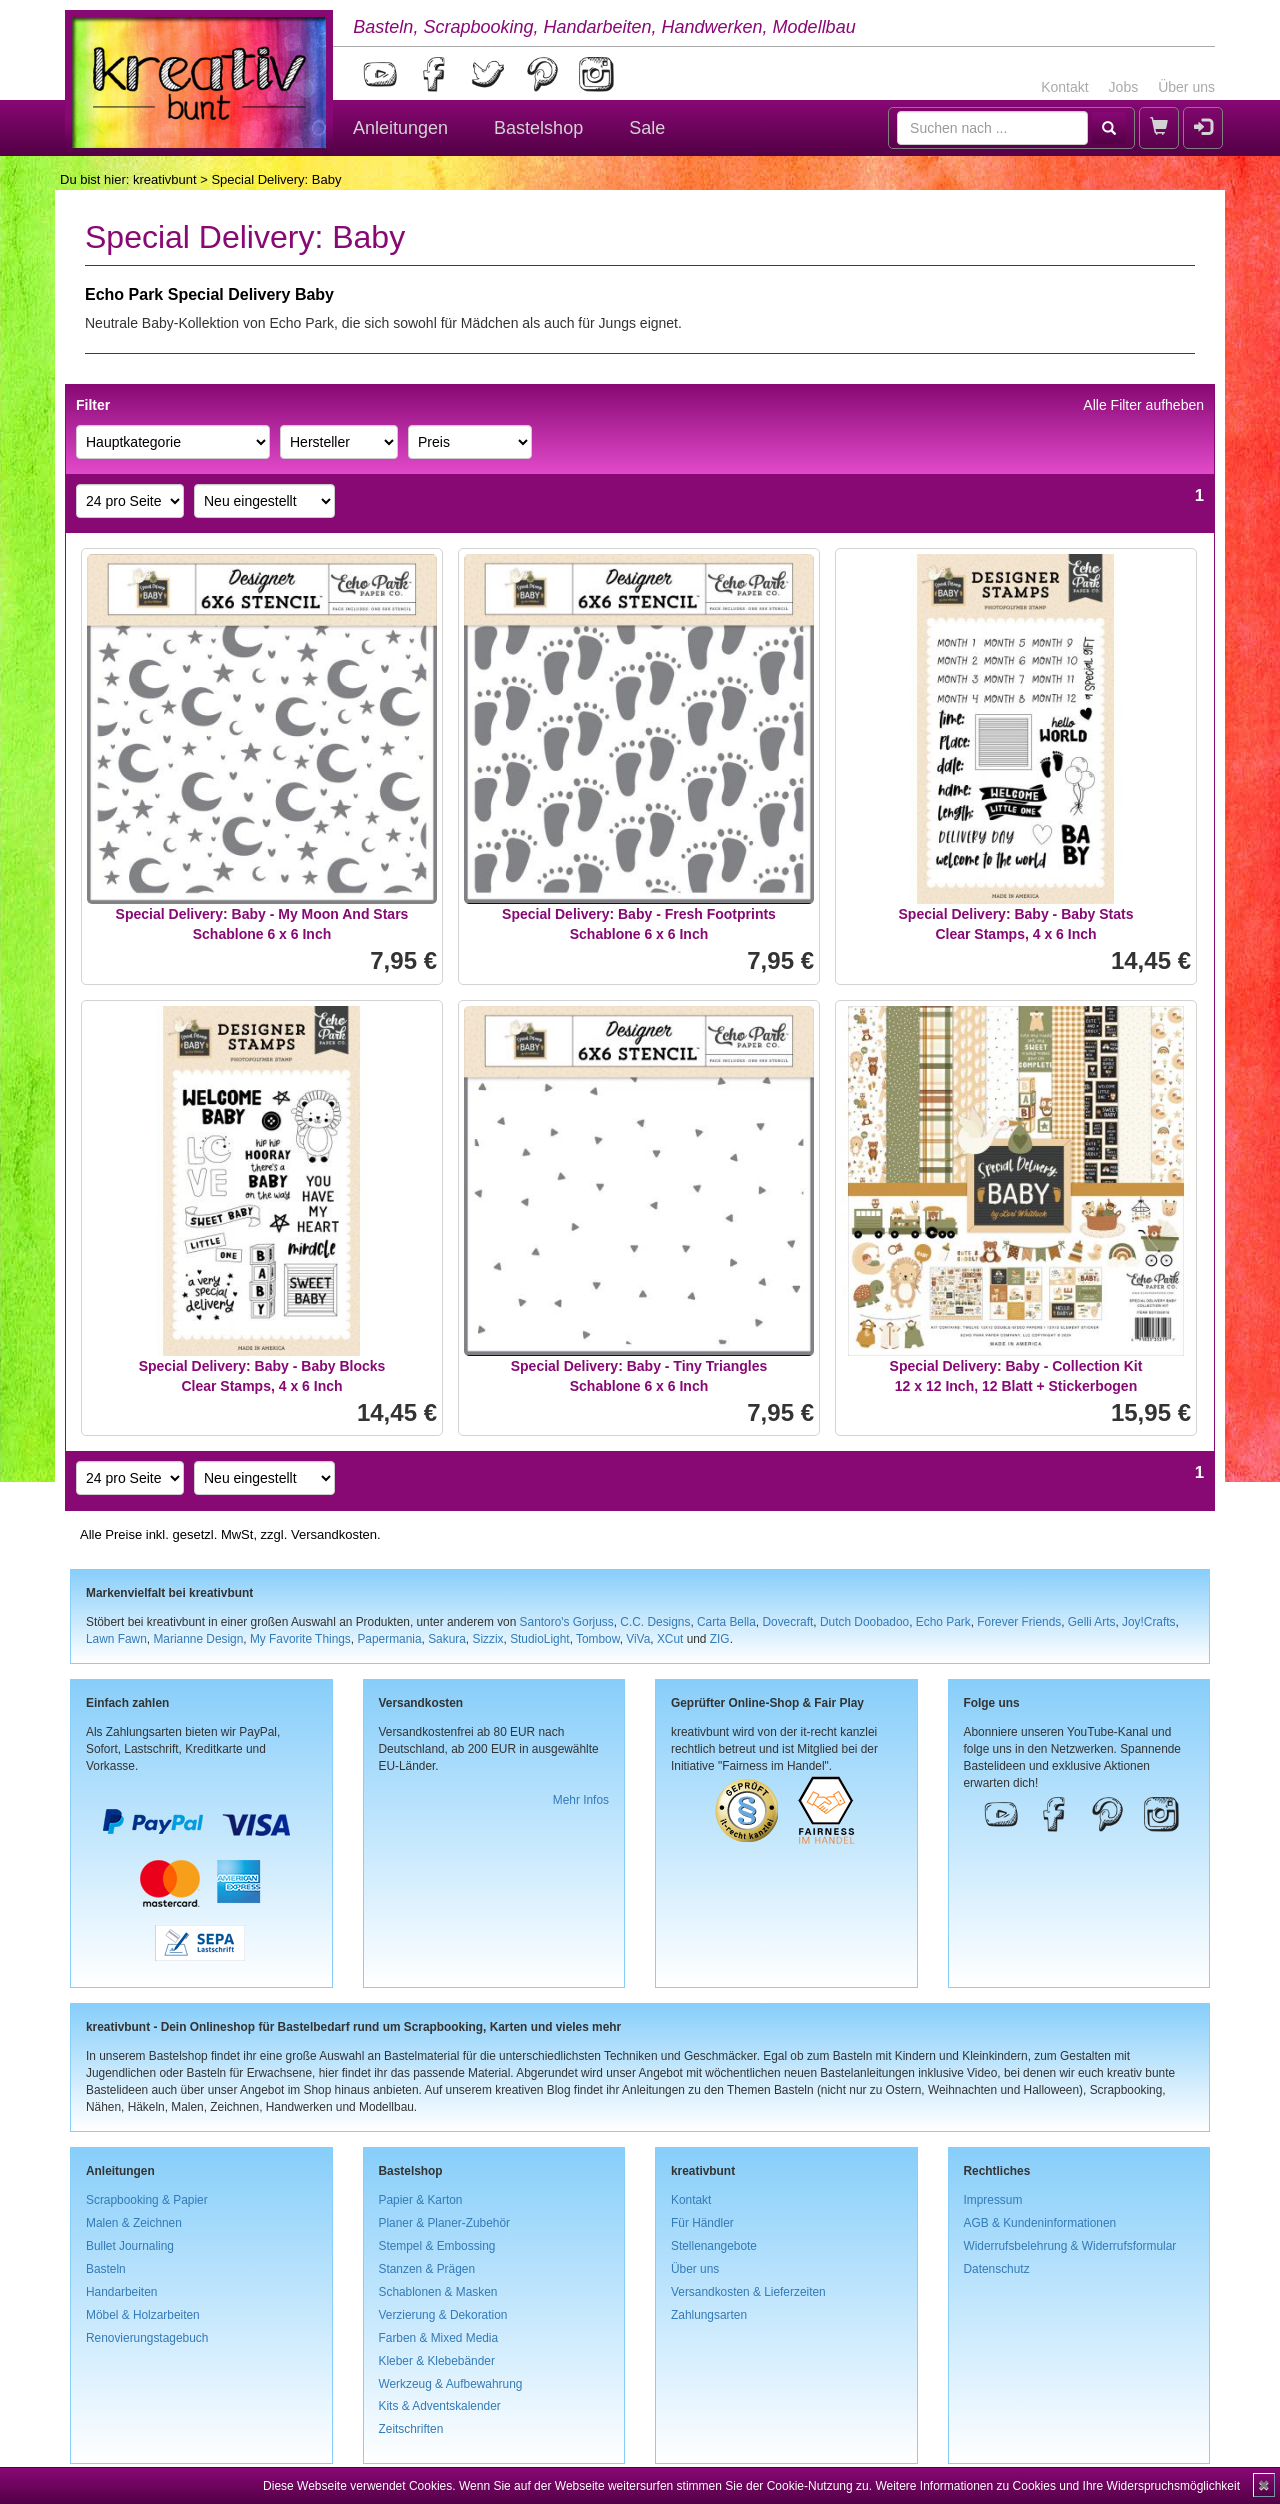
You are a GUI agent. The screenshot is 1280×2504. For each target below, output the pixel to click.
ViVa (638, 1639)
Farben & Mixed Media (439, 2338)
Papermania (389, 1639)
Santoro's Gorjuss (567, 1622)
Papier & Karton (421, 2200)
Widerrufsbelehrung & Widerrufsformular (1070, 2246)
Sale (647, 128)
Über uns (1186, 87)
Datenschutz (997, 2269)
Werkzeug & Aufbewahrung (451, 2384)
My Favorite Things (300, 1639)
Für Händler (702, 2223)
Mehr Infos (581, 1800)
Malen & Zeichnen (134, 2223)
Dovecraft (787, 1622)
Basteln (106, 2269)
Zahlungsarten (709, 2315)
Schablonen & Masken (438, 2292)
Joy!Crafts (1149, 1622)
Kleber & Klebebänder (437, 2361)
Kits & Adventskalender (440, 2406)
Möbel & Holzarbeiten (143, 2315)
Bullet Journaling (130, 2246)
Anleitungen (400, 128)
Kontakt (1064, 87)
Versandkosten (334, 1534)
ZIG (720, 1639)
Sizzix (487, 1639)
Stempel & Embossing (437, 2246)
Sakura (447, 1639)
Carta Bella (726, 1622)
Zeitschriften (411, 2429)
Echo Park (943, 1622)
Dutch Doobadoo (864, 1622)
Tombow (598, 1639)
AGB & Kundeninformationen (1040, 2223)
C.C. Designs (655, 1622)
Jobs (1124, 87)
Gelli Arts (1092, 1622)
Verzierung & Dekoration (443, 2315)
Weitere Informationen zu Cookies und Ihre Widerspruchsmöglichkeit (1057, 2486)
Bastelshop (538, 128)
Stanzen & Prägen (427, 2269)
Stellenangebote (714, 2246)
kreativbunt (165, 179)
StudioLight (540, 1639)
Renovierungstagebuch (147, 2338)
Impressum (993, 2200)
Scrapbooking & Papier (147, 2200)
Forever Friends (1019, 1622)
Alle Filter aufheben (1143, 405)
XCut (670, 1639)
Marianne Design (198, 1639)
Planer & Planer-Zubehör (445, 2223)
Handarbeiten (121, 2292)
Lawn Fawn (116, 1639)
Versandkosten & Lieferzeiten (748, 2292)
